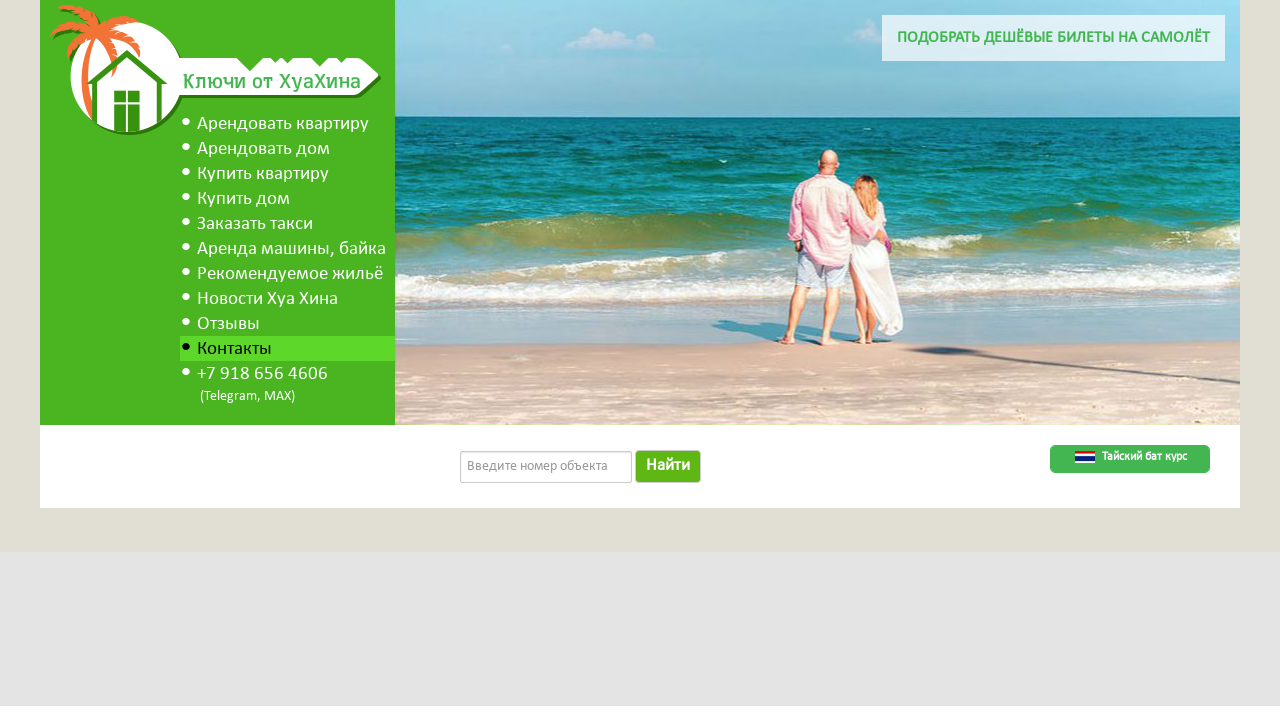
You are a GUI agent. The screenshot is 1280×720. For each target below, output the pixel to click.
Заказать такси (255, 224)
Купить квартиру (263, 174)
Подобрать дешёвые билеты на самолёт (1053, 38)
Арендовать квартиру (283, 124)
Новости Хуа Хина (267, 299)
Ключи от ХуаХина (272, 80)
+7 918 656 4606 (262, 374)
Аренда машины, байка (291, 249)
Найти (668, 465)
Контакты (234, 349)
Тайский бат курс (1144, 457)
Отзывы (228, 324)
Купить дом (243, 199)
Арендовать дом (263, 149)
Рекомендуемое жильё (290, 274)
